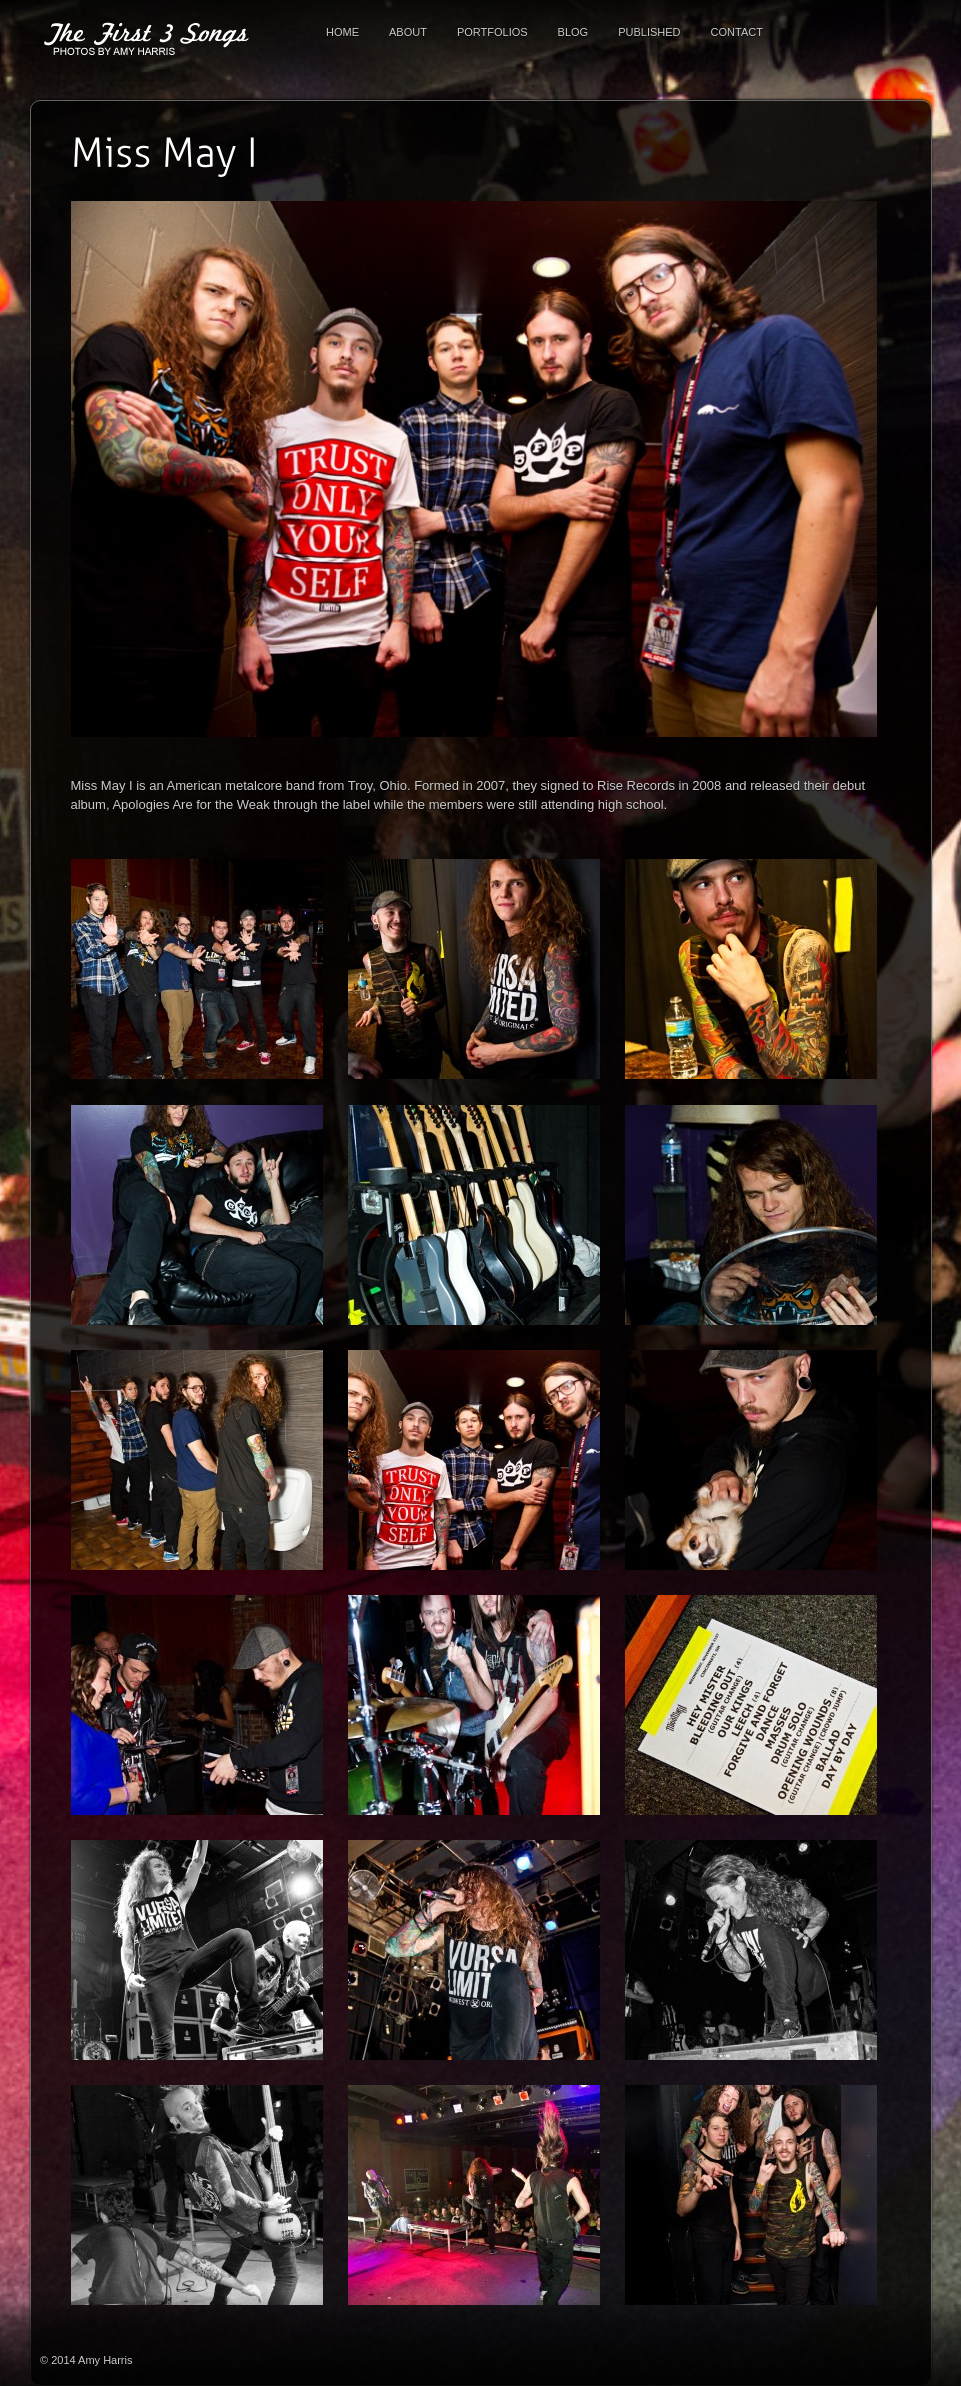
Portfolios (492, 32)
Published (649, 32)
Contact (737, 32)
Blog (573, 32)
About (408, 32)
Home (342, 32)
